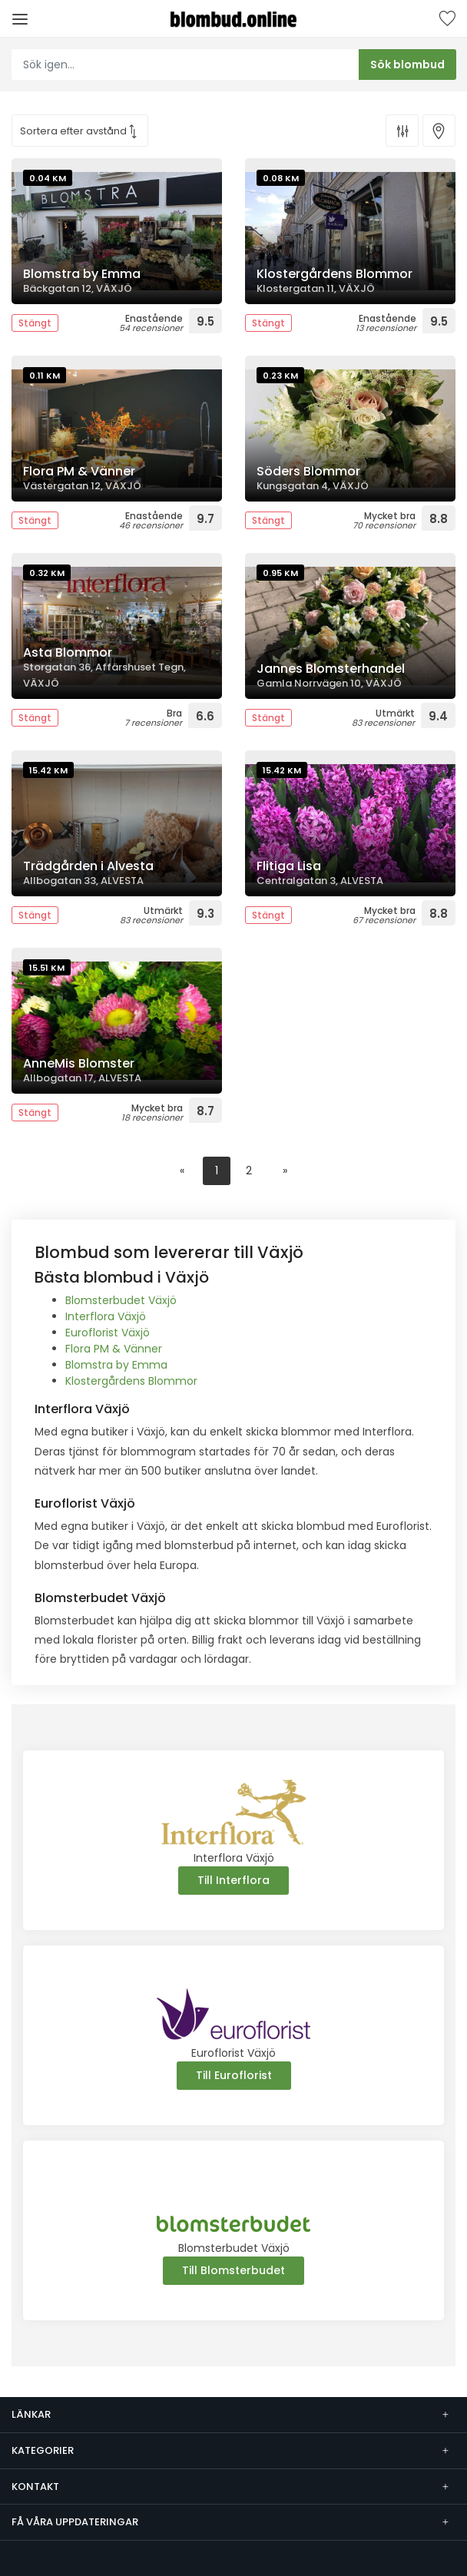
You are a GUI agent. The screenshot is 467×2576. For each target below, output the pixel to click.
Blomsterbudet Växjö (121, 1300)
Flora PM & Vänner (113, 1348)
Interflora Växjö (105, 1316)
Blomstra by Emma (116, 1364)
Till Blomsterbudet (233, 2270)
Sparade (447, 19)
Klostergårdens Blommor (131, 1381)
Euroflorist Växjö (107, 1332)
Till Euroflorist (234, 2075)
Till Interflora (233, 1880)
